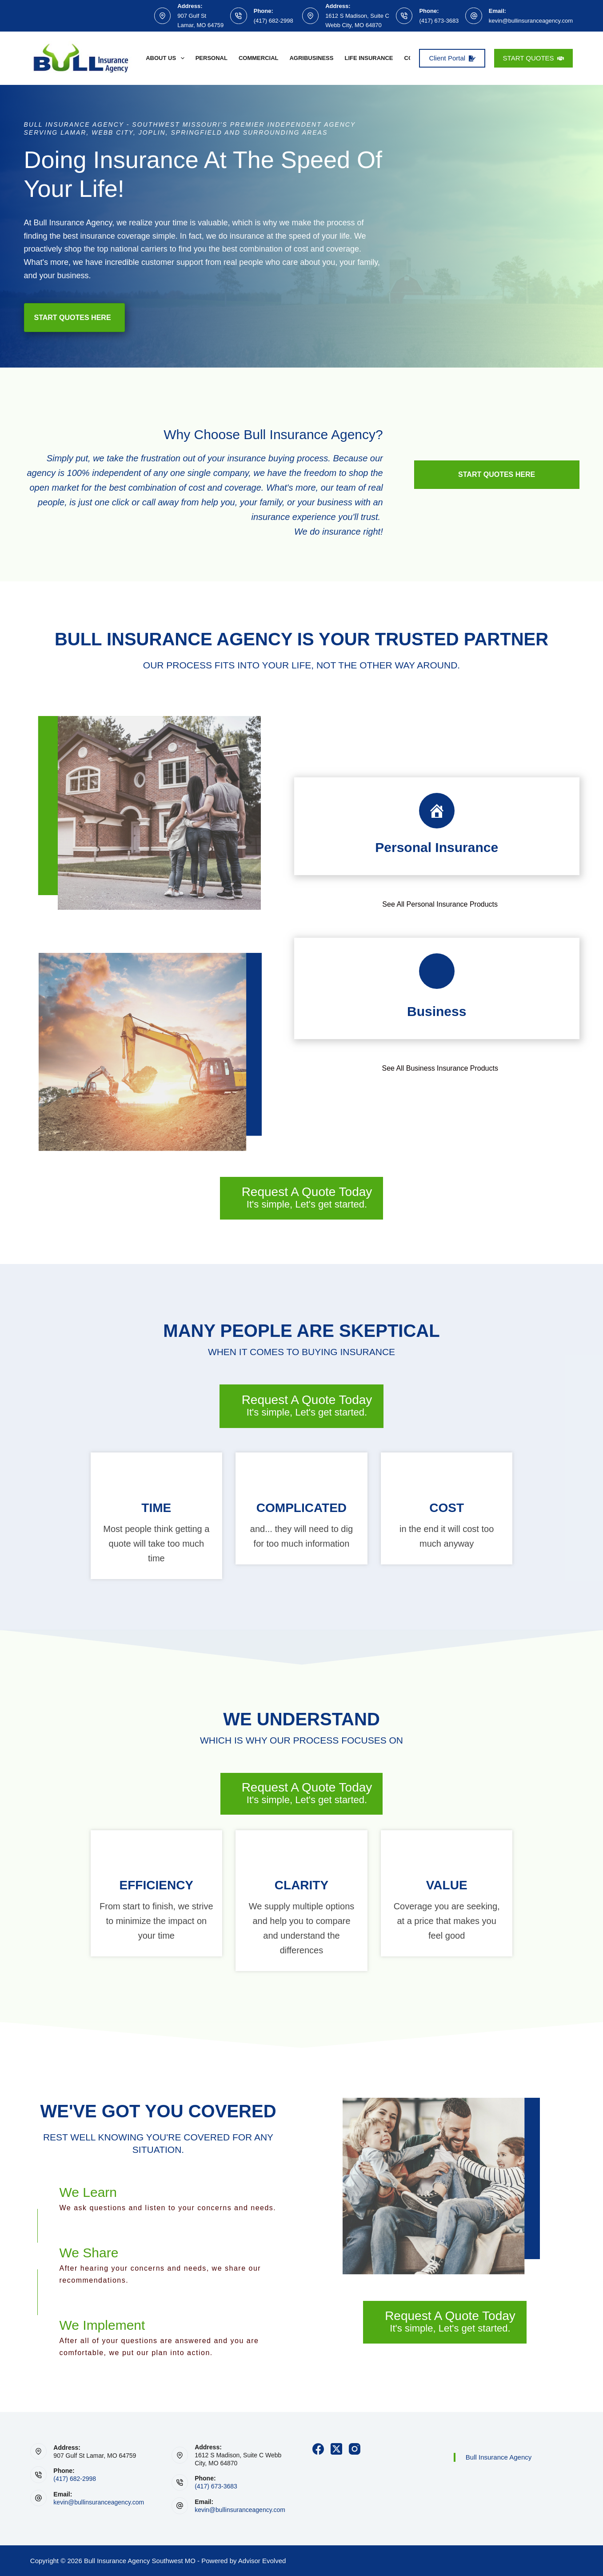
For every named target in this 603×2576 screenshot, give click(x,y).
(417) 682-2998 (273, 20)
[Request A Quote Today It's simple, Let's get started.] (301, 1198)
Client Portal (452, 58)
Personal (212, 58)
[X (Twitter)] (336, 2449)
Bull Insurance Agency (498, 2457)
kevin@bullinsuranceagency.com (531, 20)
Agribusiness (311, 58)
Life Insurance (368, 58)
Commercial (259, 58)
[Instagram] (354, 2449)
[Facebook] (318, 2449)
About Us (167, 58)
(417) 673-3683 (439, 20)
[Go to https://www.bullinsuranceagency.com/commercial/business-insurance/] (436, 988)
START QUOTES (533, 58)
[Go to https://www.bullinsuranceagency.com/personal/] (436, 826)
